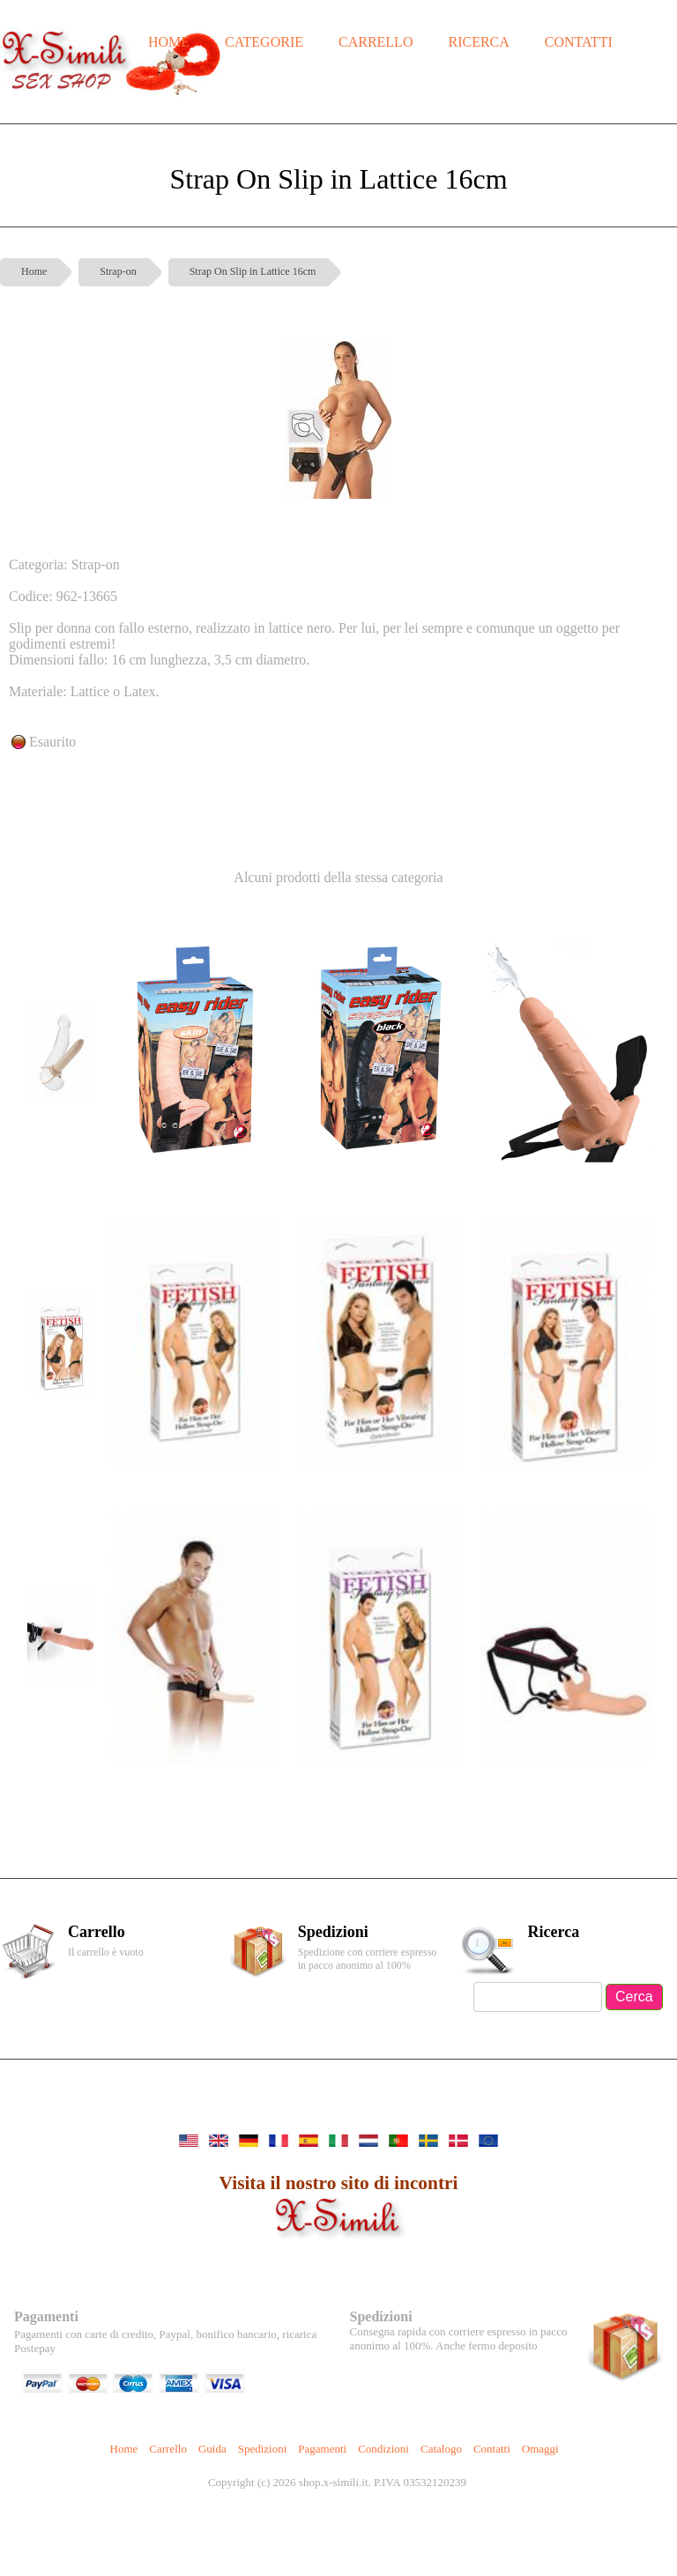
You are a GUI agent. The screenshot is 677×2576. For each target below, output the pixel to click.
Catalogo (441, 2448)
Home (34, 271)
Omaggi (540, 2448)
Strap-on (118, 271)
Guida (212, 2448)
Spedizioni (262, 2448)
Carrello (168, 2448)
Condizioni (383, 2448)
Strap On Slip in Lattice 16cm (253, 271)
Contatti (491, 2448)
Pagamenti (322, 2448)
